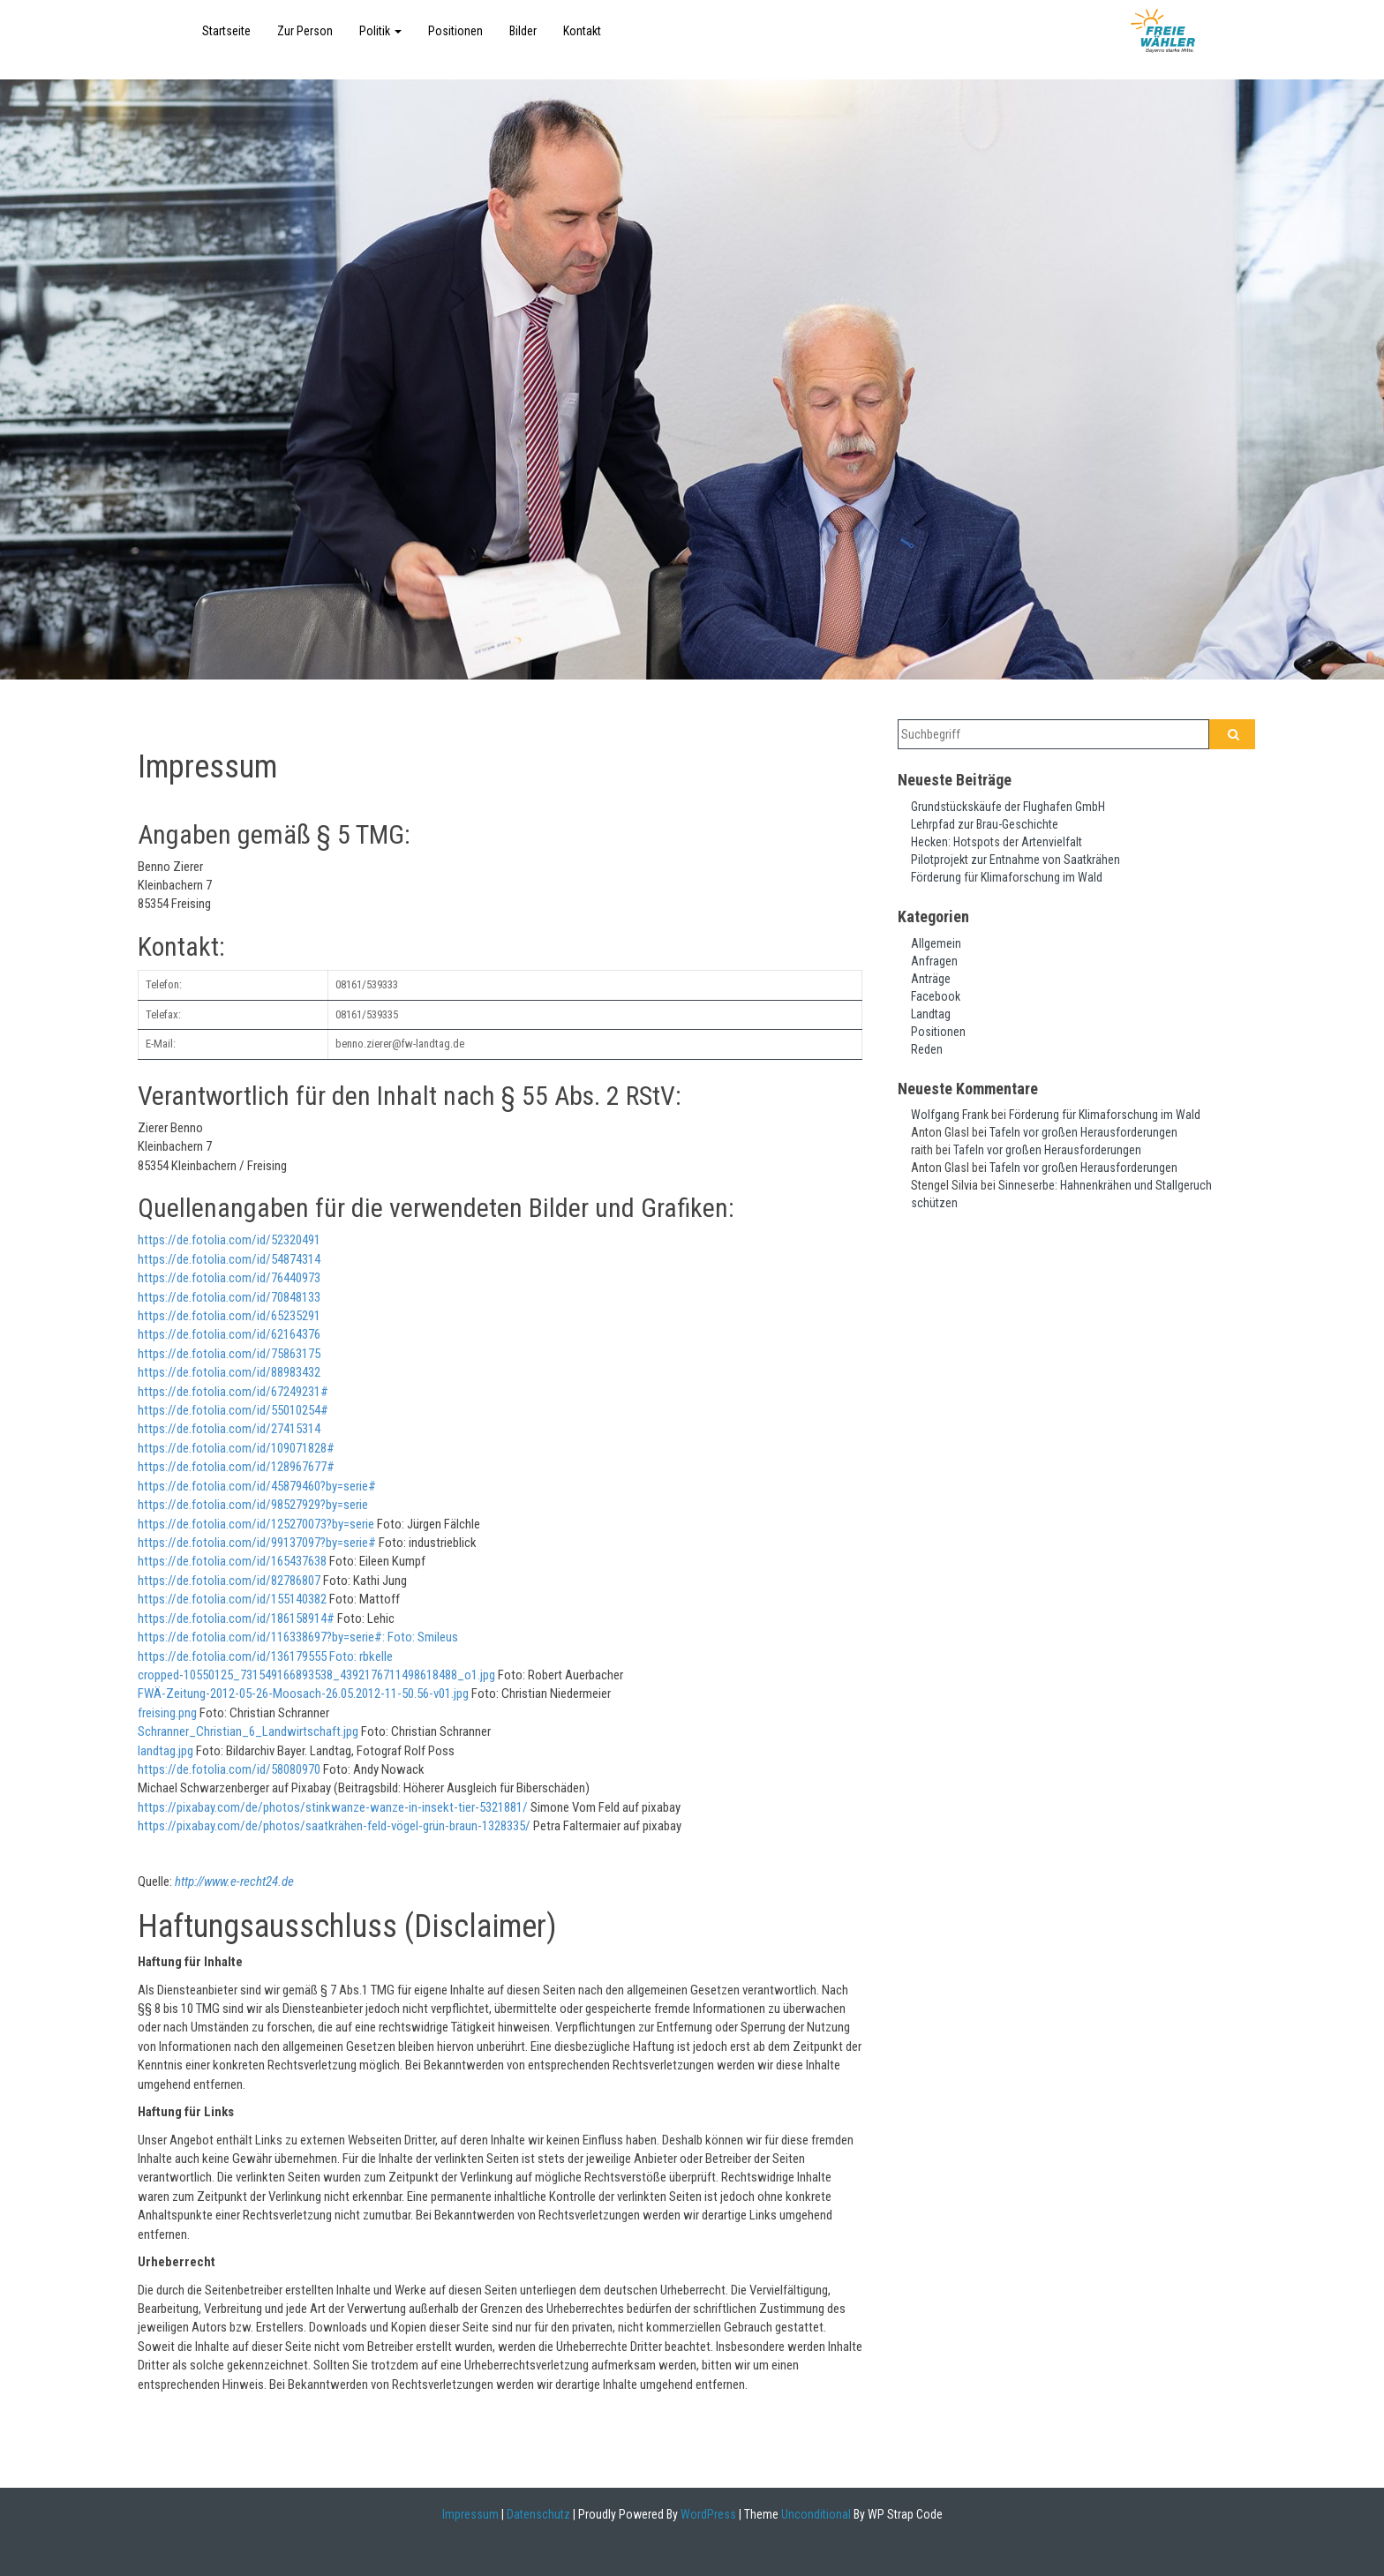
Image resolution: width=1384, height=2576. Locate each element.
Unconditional (814, 2514)
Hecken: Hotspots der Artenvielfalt (996, 842)
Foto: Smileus (421, 1637)
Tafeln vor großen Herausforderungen (1083, 1132)
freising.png (167, 1713)
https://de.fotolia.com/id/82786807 (229, 1580)
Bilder (523, 31)
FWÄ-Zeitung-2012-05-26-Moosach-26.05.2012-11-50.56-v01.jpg (303, 1693)
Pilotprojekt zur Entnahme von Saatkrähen (1015, 859)
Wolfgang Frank (950, 1115)
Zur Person (305, 31)
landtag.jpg (165, 1751)
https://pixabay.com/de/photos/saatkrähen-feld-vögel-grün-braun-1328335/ (334, 1826)
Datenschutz (538, 2514)
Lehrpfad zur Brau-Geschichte (984, 824)
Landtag (931, 1014)
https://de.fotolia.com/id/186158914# (236, 1618)
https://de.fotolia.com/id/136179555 (232, 1656)
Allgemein (936, 943)
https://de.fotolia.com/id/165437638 (232, 1561)
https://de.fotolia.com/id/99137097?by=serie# (257, 1543)
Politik (380, 31)
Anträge (931, 979)
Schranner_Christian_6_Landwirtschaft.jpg (248, 1731)
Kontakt (582, 31)
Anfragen (934, 961)
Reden (927, 1049)
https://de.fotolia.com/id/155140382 (232, 1599)
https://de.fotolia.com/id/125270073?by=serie (256, 1524)
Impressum (470, 2514)
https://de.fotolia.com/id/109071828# (236, 1448)
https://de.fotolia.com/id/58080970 (229, 1769)
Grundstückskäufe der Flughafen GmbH (1008, 807)
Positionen (455, 31)
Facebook (935, 996)
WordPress (707, 2514)
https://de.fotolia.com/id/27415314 (229, 1429)
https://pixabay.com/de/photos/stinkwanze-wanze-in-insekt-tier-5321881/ (333, 1807)
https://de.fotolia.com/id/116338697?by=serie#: (261, 1637)
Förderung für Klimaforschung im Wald (1006, 877)
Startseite (226, 31)
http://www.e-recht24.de (234, 1881)
